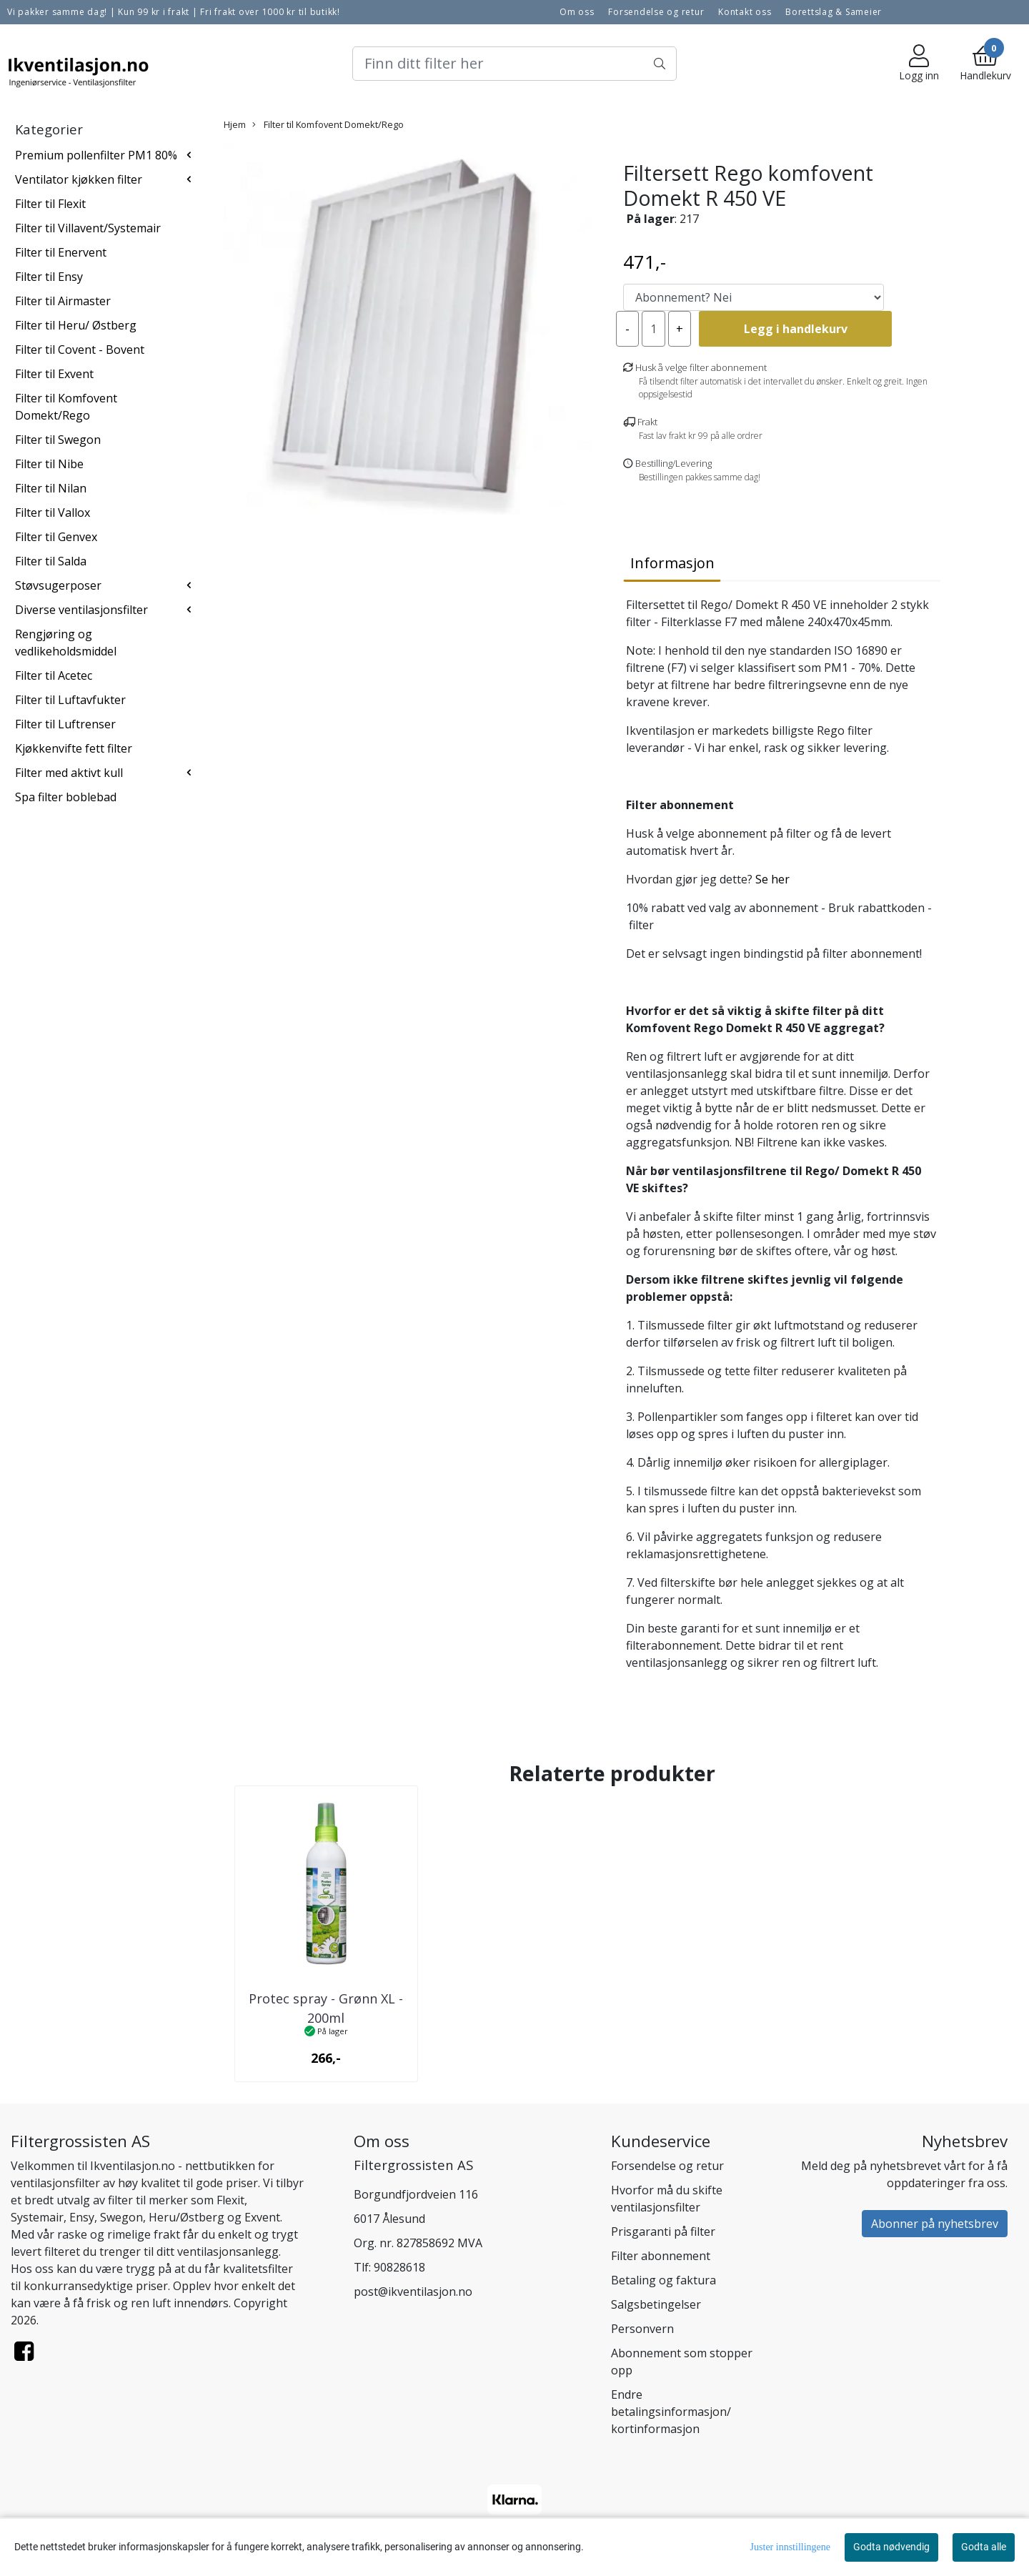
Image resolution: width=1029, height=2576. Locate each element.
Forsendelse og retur (656, 12)
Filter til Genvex (56, 537)
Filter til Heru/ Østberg (75, 325)
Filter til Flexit (50, 204)
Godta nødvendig (891, 2546)
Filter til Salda (50, 561)
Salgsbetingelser (656, 2304)
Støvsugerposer (58, 585)
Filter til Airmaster (63, 301)
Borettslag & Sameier (833, 12)
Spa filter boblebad (65, 797)
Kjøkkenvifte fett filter (73, 748)
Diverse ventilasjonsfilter (81, 610)
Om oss (577, 12)
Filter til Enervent (60, 252)
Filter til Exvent (54, 374)
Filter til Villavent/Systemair (88, 228)
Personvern (642, 2329)
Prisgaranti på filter (663, 2231)
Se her (773, 879)
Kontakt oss (744, 12)
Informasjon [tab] (672, 563)
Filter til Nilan (50, 488)
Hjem (235, 124)
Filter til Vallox (52, 512)
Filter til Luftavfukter (70, 700)
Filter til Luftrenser (65, 724)
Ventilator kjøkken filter (78, 179)
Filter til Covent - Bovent (79, 349)
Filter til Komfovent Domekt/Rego (328, 124)
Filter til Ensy (49, 276)
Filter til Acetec (53, 675)
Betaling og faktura (663, 2280)
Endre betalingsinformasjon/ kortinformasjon (671, 2412)
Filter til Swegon (58, 439)
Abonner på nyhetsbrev (934, 2223)
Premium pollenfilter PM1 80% (96, 155)
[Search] (514, 63)
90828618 (399, 2267)
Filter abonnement (660, 2256)
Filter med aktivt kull (69, 773)
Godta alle (983, 2546)
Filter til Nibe (49, 464)
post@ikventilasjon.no (413, 2291)
